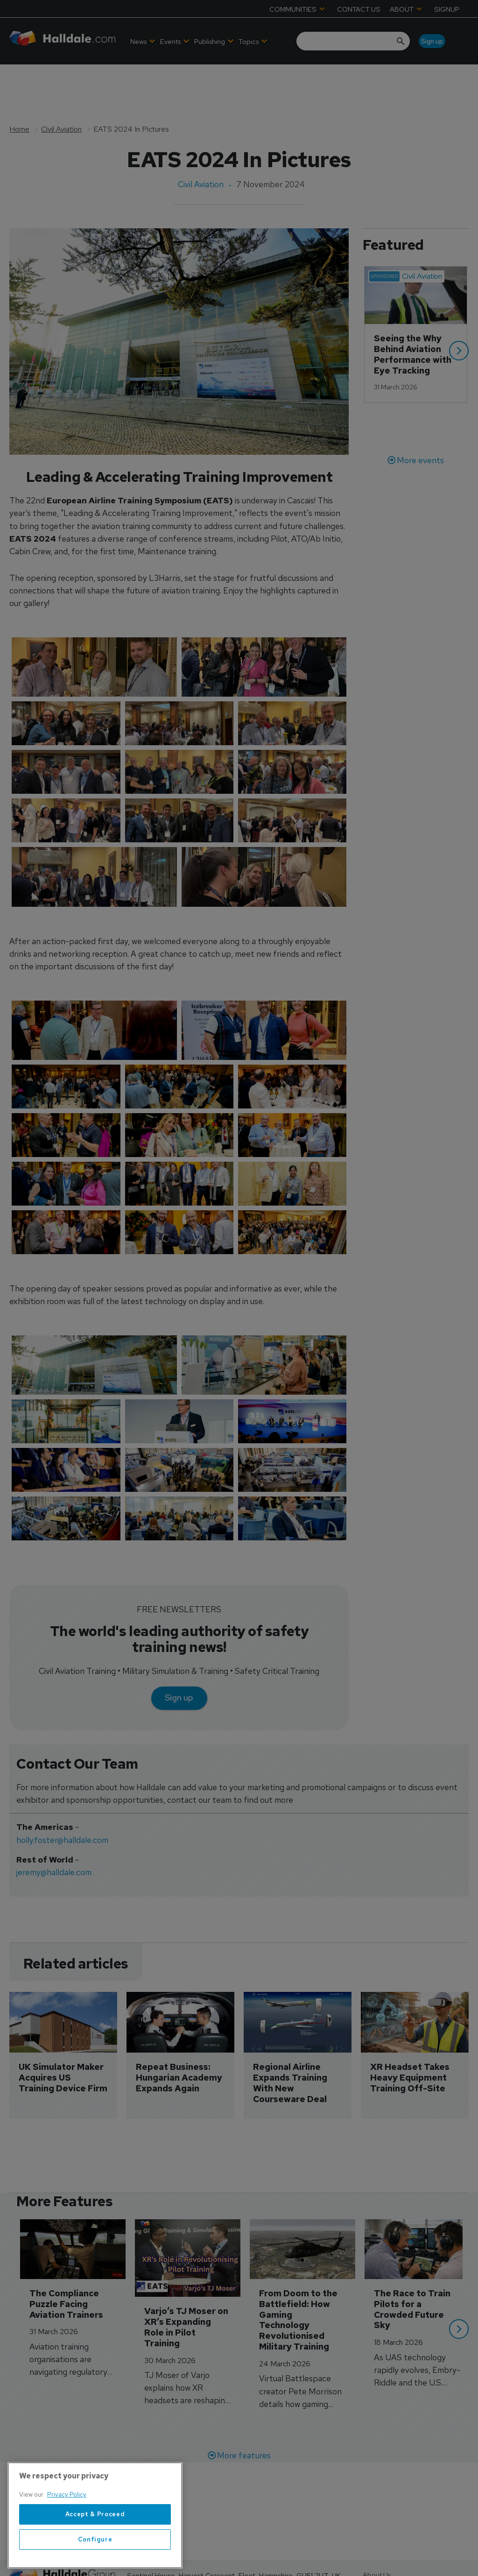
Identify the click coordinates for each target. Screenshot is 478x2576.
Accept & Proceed (95, 2562)
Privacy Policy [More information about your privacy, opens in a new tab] (66, 2543)
